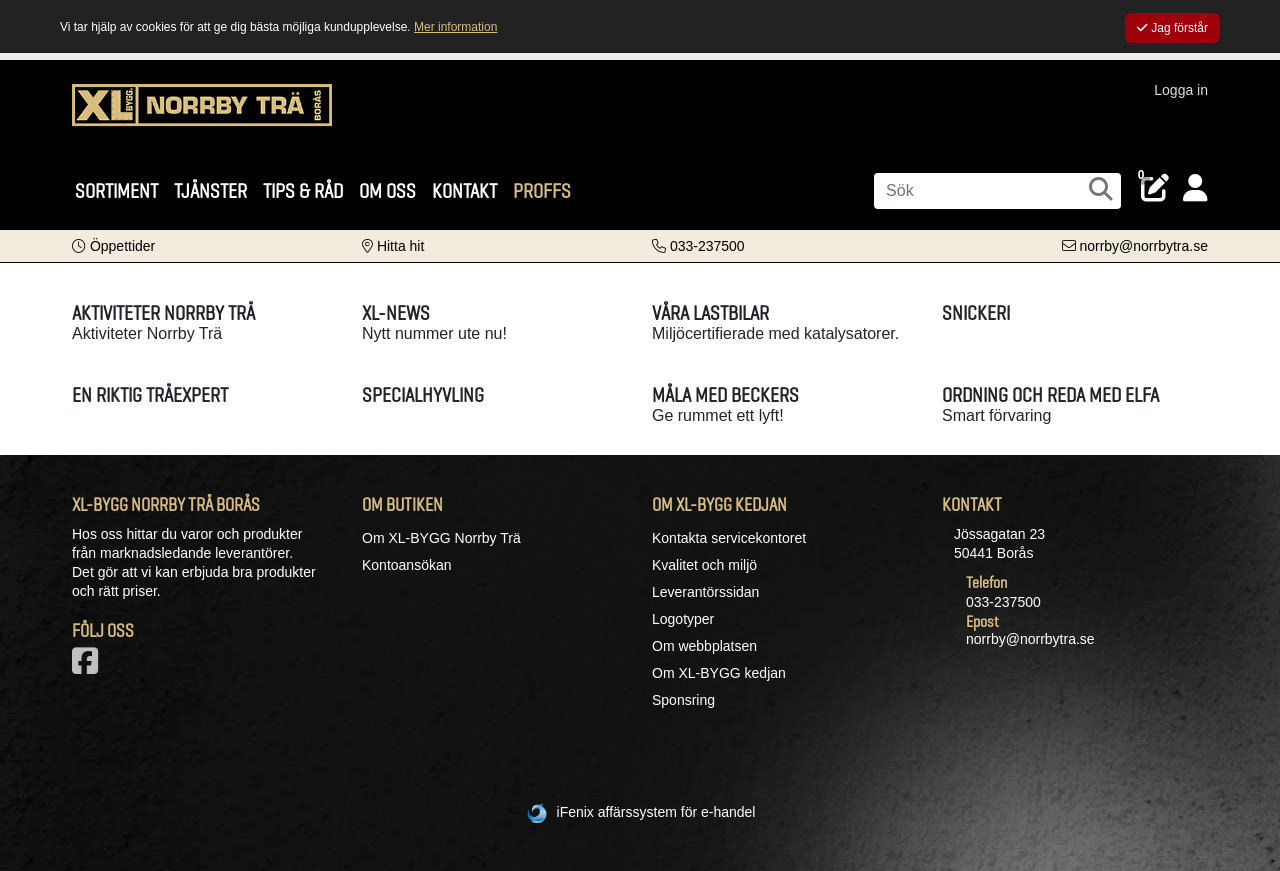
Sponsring (683, 700)
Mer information (455, 27)
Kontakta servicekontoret (729, 538)
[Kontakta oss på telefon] (698, 246)
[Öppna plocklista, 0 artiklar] (1155, 188)
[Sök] (997, 191)
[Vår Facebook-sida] (89, 667)
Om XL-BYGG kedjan (719, 673)
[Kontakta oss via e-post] (1135, 246)
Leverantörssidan (705, 592)
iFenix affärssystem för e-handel (656, 812)
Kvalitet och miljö (704, 565)
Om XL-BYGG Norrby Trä (441, 538)
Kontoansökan (407, 565)
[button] (113, 246)
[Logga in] (1195, 188)
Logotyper (683, 619)
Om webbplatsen (704, 646)
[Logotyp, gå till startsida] (202, 115)
